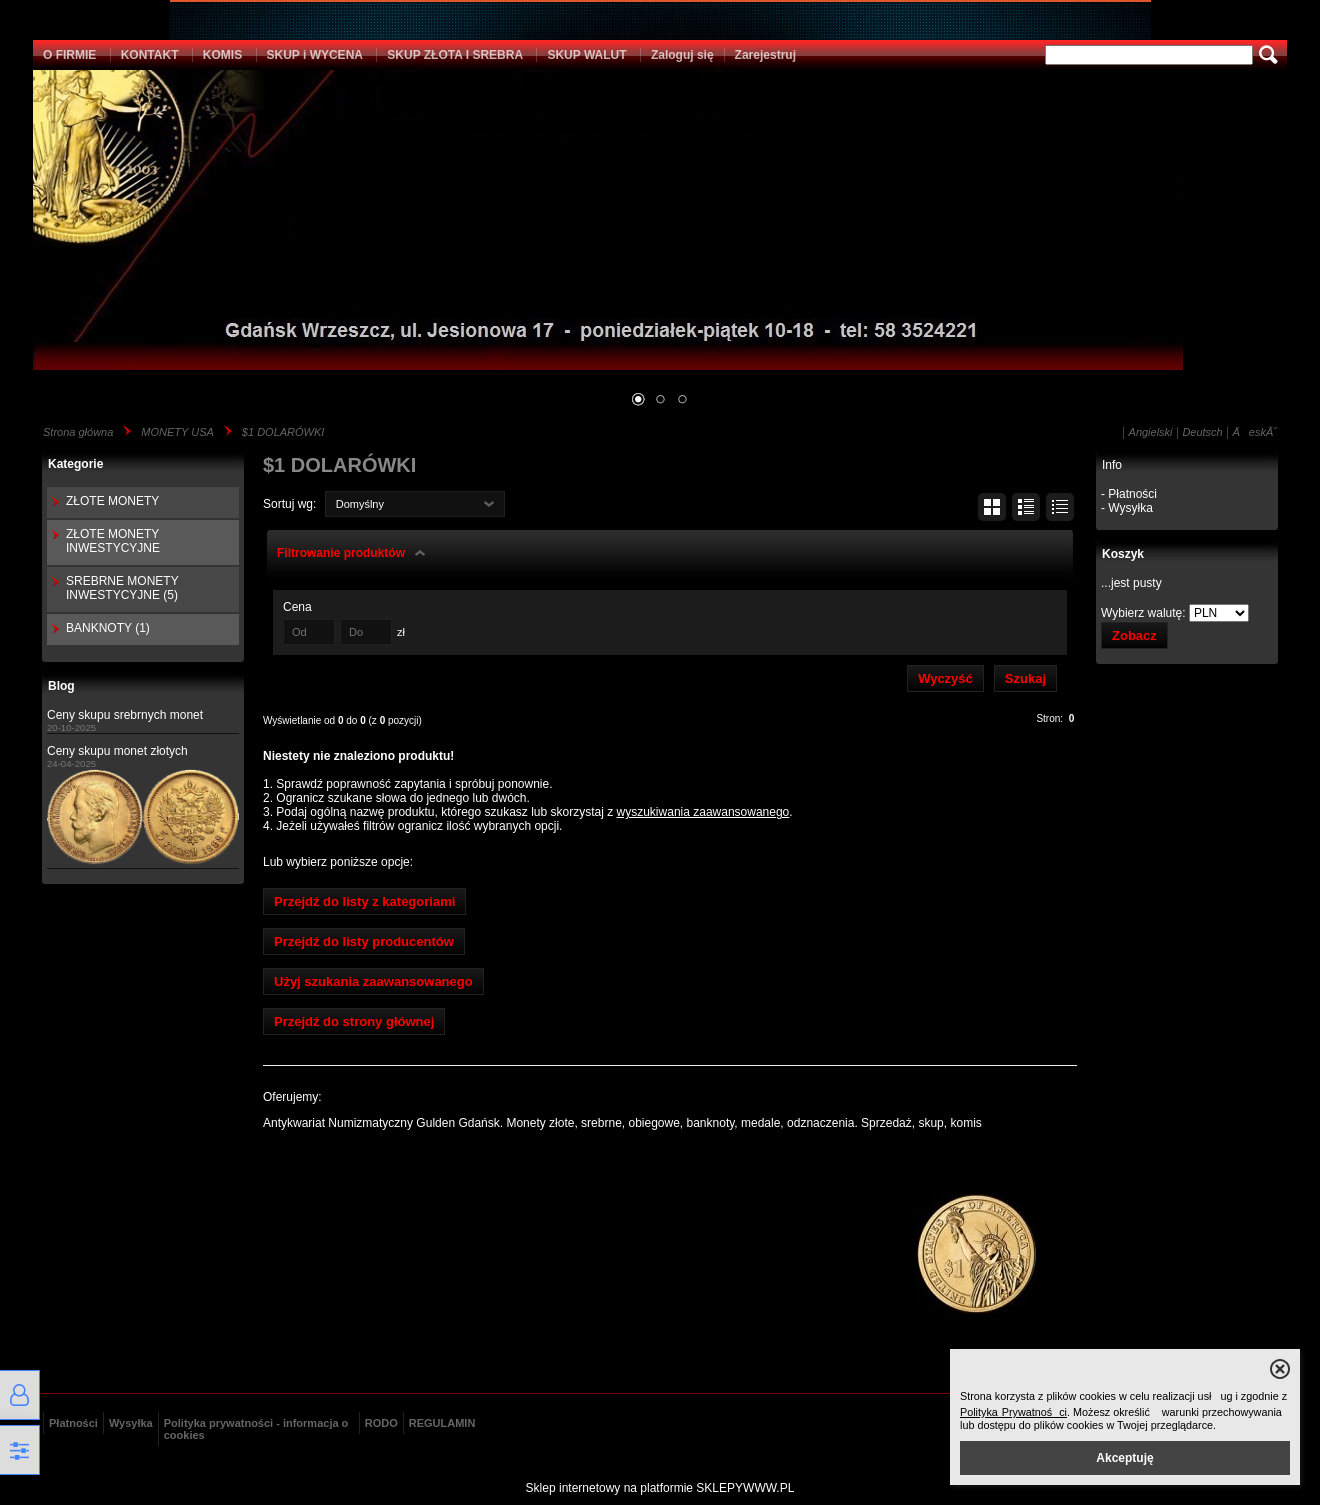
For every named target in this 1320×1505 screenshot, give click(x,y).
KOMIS (222, 55)
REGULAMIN (442, 1423)
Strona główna (78, 432)
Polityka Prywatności (1013, 1412)
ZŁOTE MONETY (112, 501)
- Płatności (1129, 494)
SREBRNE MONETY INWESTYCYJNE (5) (122, 588)
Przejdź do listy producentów (364, 941)
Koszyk (1123, 554)
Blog (61, 686)
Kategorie (75, 464)
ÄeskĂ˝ (1255, 432)
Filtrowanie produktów (341, 553)
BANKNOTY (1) (108, 628)
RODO (381, 1423)
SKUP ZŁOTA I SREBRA (455, 55)
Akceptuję (1124, 1458)
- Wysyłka (1127, 508)
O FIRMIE (69, 55)
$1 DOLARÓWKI (283, 432)
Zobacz (1134, 635)
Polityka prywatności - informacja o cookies (256, 1429)
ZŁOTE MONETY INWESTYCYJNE (113, 541)
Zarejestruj (765, 55)
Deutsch (1202, 432)
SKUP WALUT (586, 55)
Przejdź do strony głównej (354, 1021)
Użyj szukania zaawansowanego (373, 981)
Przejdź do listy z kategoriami (364, 901)
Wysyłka (131, 1423)
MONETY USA (177, 432)
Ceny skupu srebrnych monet (125, 715)
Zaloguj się (682, 55)
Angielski (1151, 432)
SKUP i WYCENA (315, 55)
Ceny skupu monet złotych (117, 751)
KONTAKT (150, 55)
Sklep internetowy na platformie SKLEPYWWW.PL (660, 1488)
